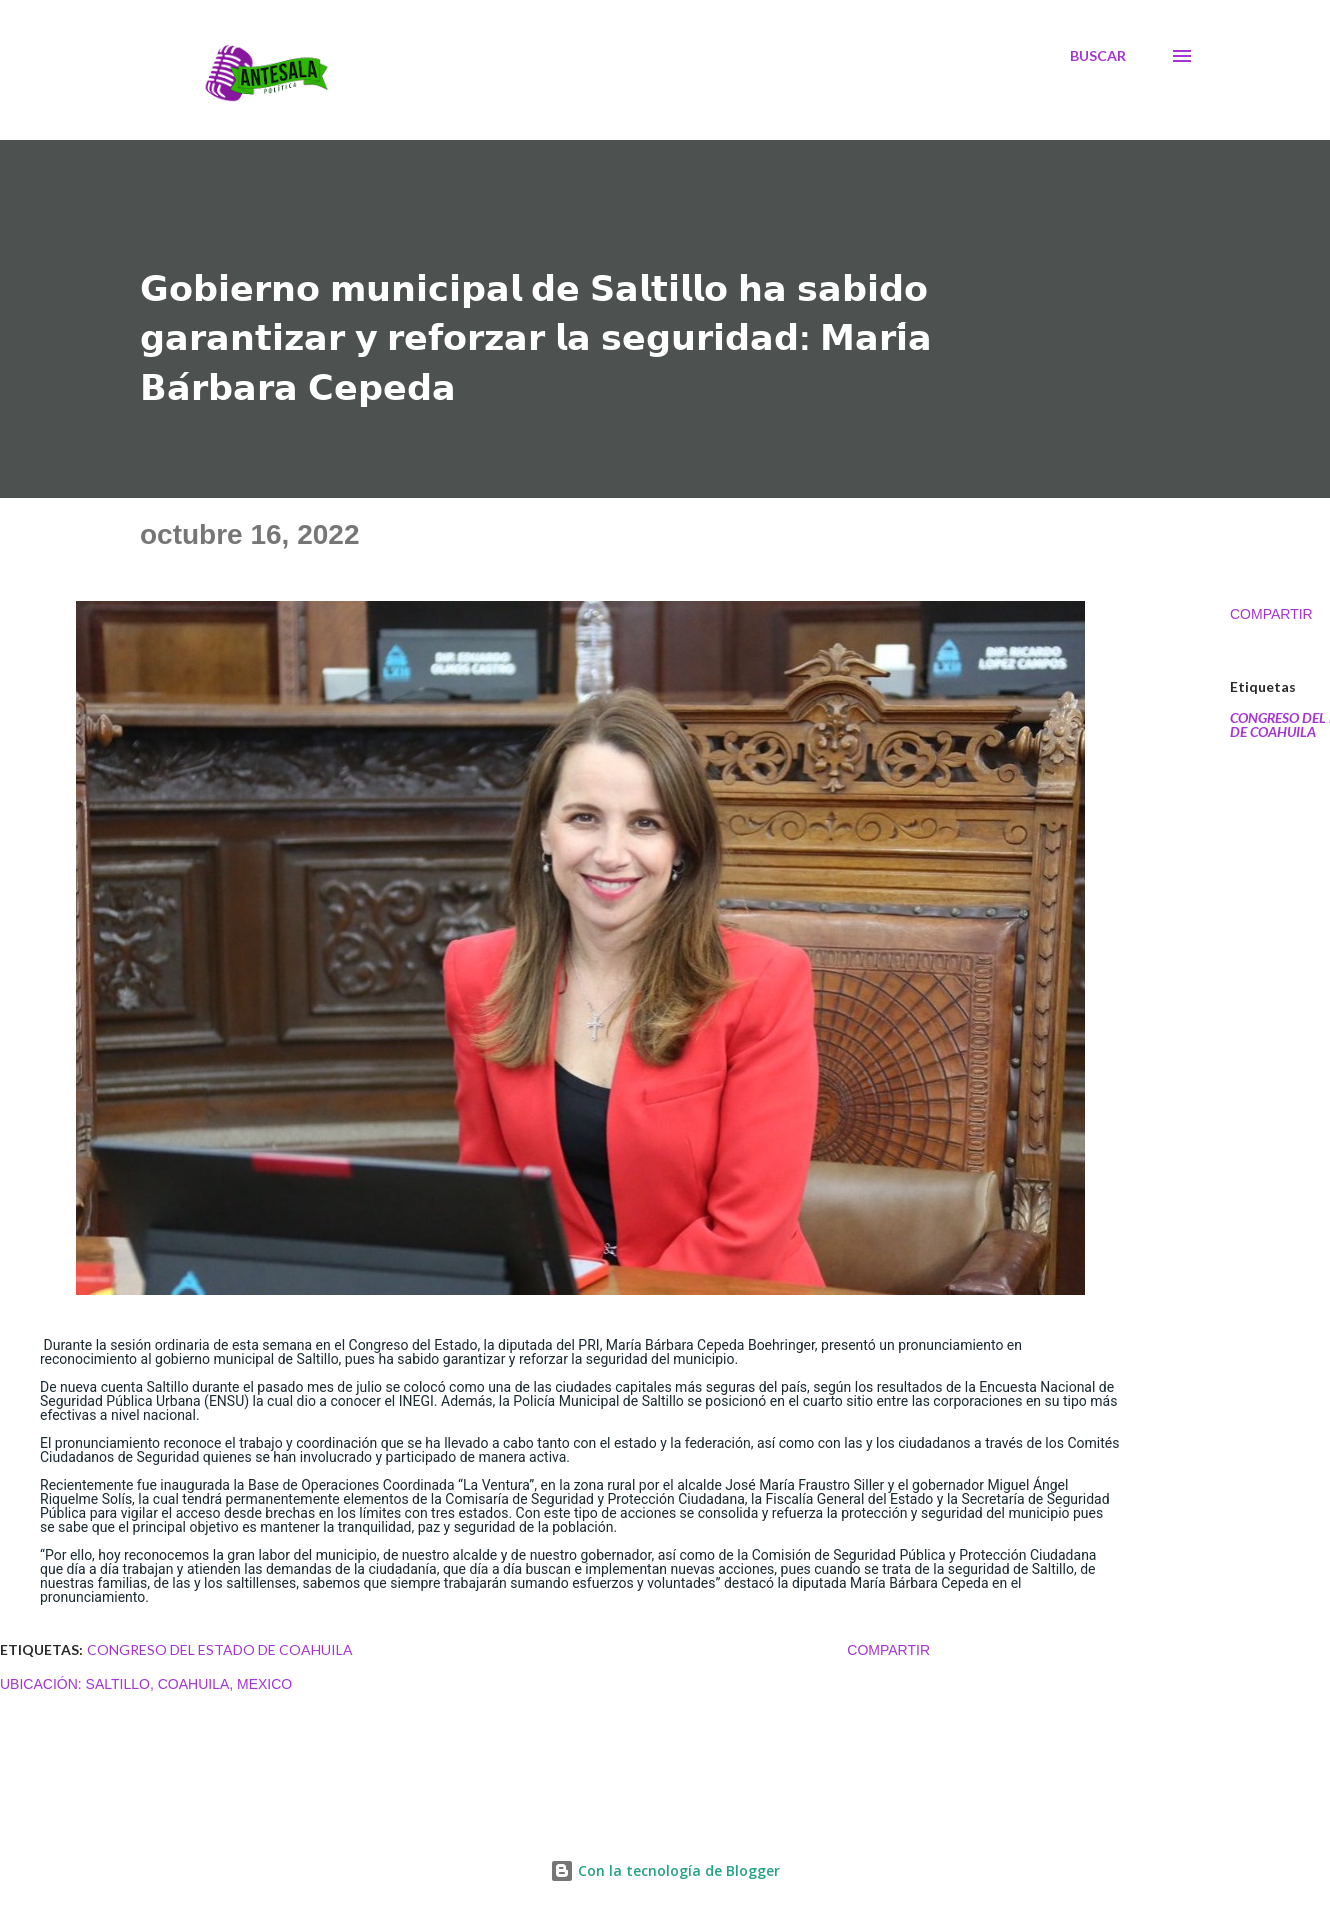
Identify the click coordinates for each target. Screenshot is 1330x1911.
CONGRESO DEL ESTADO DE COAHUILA (220, 1649)
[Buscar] (1098, 56)
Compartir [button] (1271, 614)
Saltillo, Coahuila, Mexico (189, 1684)
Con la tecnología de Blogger (665, 1870)
